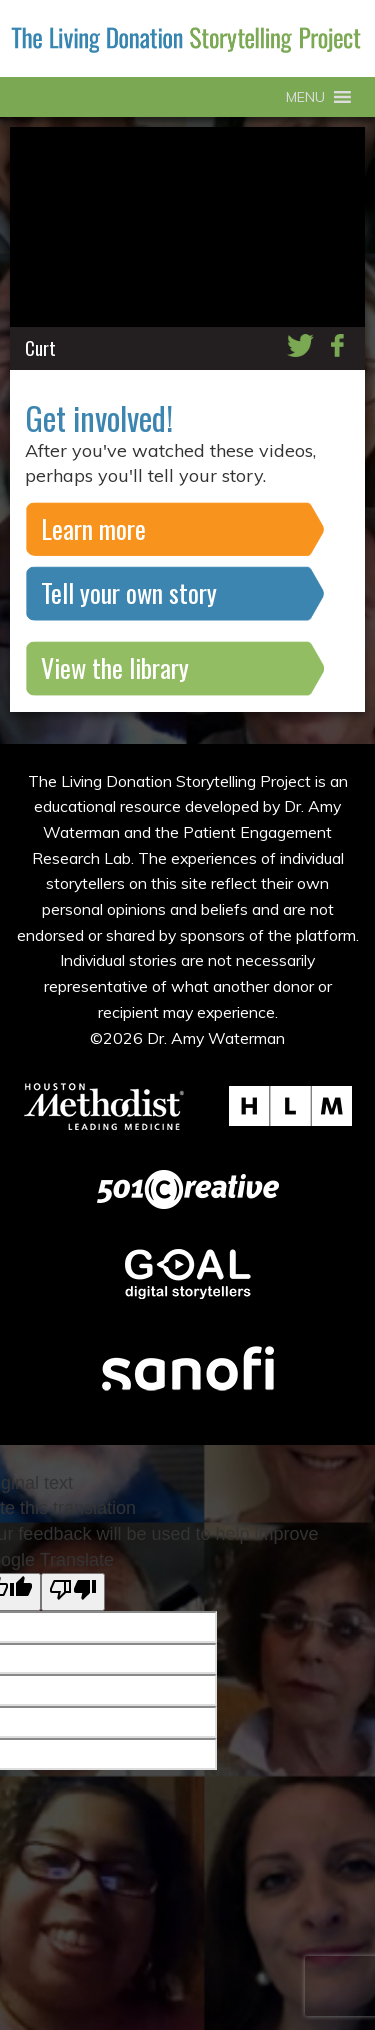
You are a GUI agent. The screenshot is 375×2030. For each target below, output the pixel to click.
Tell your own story (129, 592)
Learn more (93, 528)
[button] (305, 97)
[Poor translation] (73, 1592)
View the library (115, 667)
